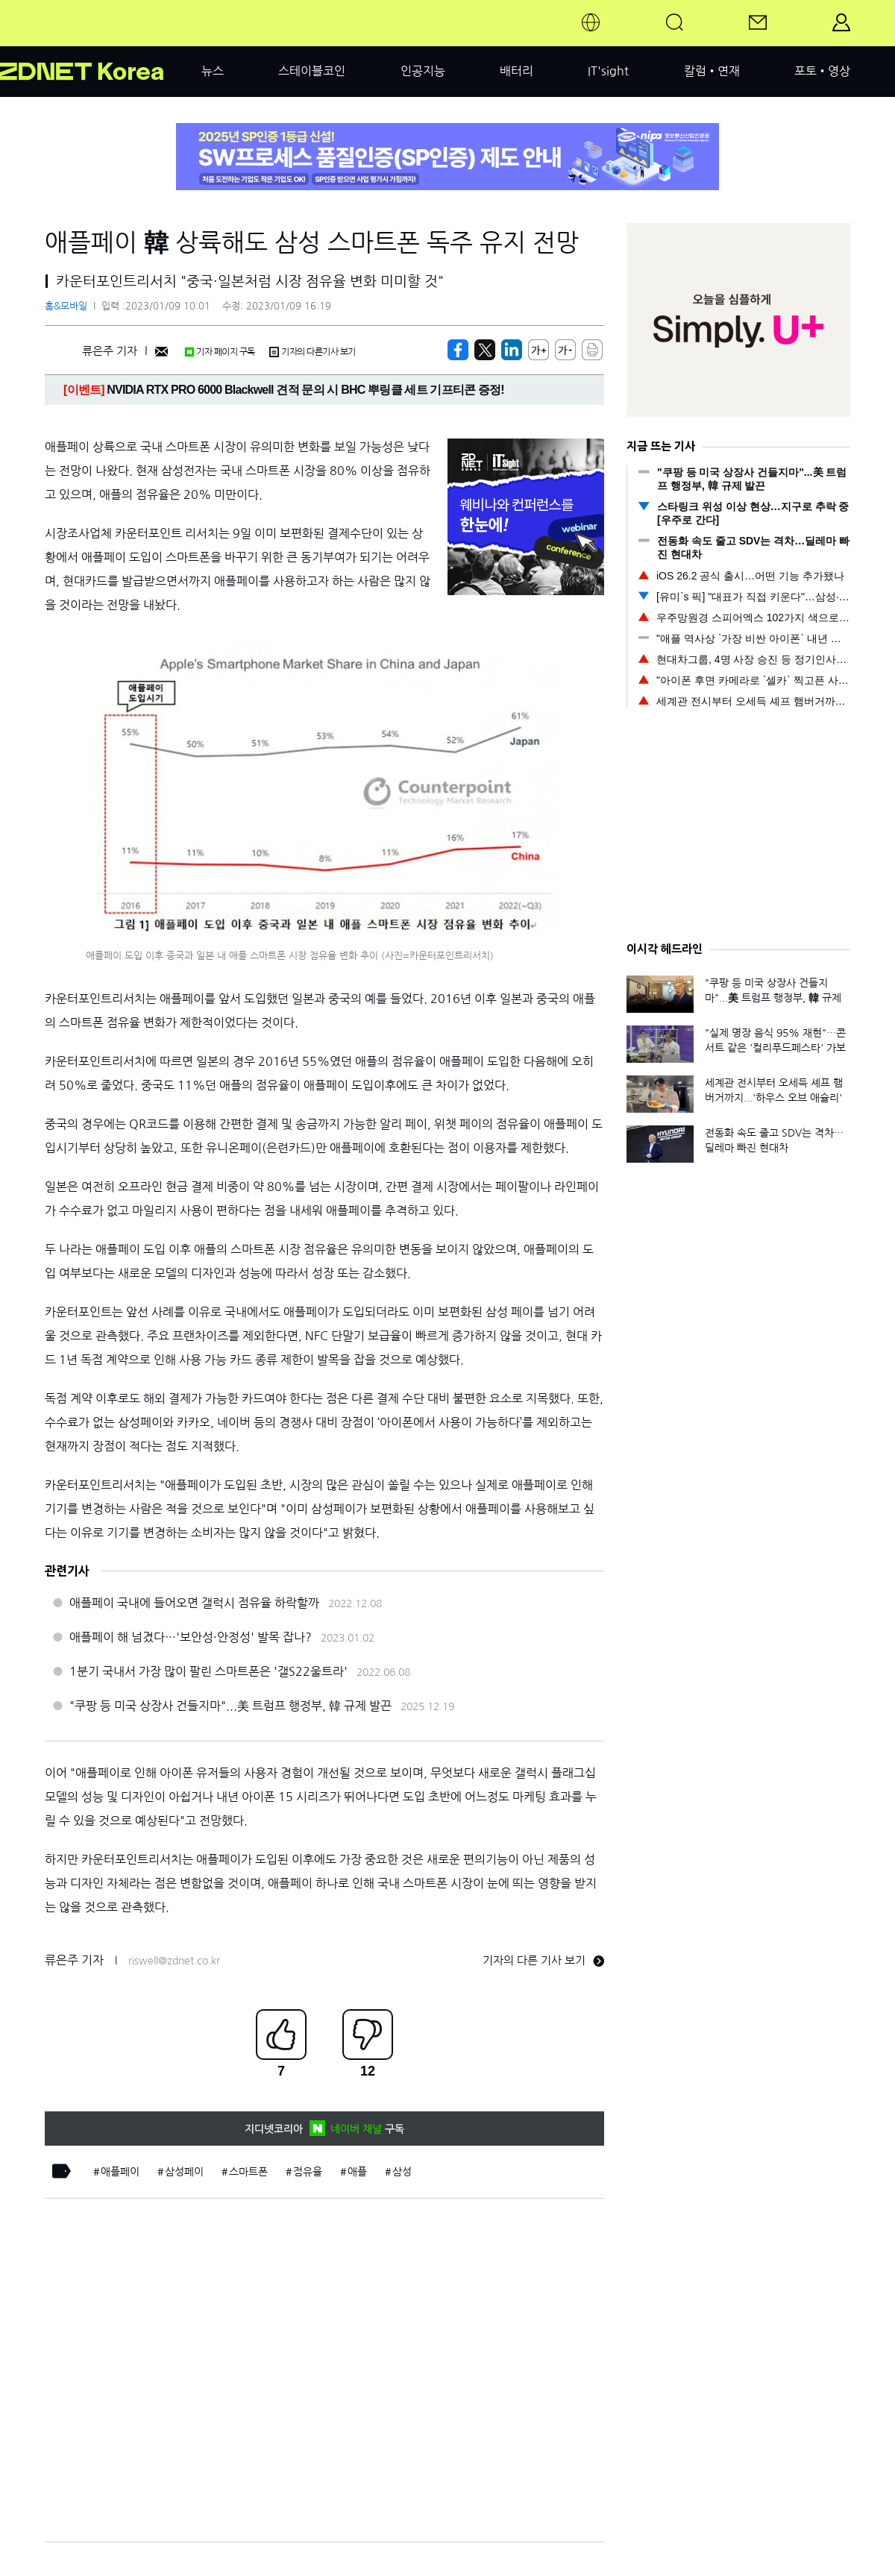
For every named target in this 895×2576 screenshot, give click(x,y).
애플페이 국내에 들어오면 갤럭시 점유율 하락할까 (194, 1603)
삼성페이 (184, 2172)
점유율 (307, 2172)
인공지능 (423, 71)
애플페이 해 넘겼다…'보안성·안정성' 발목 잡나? (190, 1637)
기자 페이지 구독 (219, 352)
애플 (357, 2172)
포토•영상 (822, 71)
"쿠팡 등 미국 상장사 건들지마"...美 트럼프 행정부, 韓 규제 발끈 (230, 1706)
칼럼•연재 (712, 71)
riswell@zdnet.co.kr (174, 1960)
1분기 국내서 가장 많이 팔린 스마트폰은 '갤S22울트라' (208, 1671)
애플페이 (120, 2172)
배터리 (516, 71)
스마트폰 (248, 2172)
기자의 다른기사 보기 (312, 352)
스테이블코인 (311, 71)
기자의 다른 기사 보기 (543, 1960)
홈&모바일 (66, 306)
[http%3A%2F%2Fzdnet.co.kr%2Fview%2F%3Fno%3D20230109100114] (511, 349)
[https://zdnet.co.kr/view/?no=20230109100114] (458, 349)
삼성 (402, 2172)
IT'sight (608, 71)
